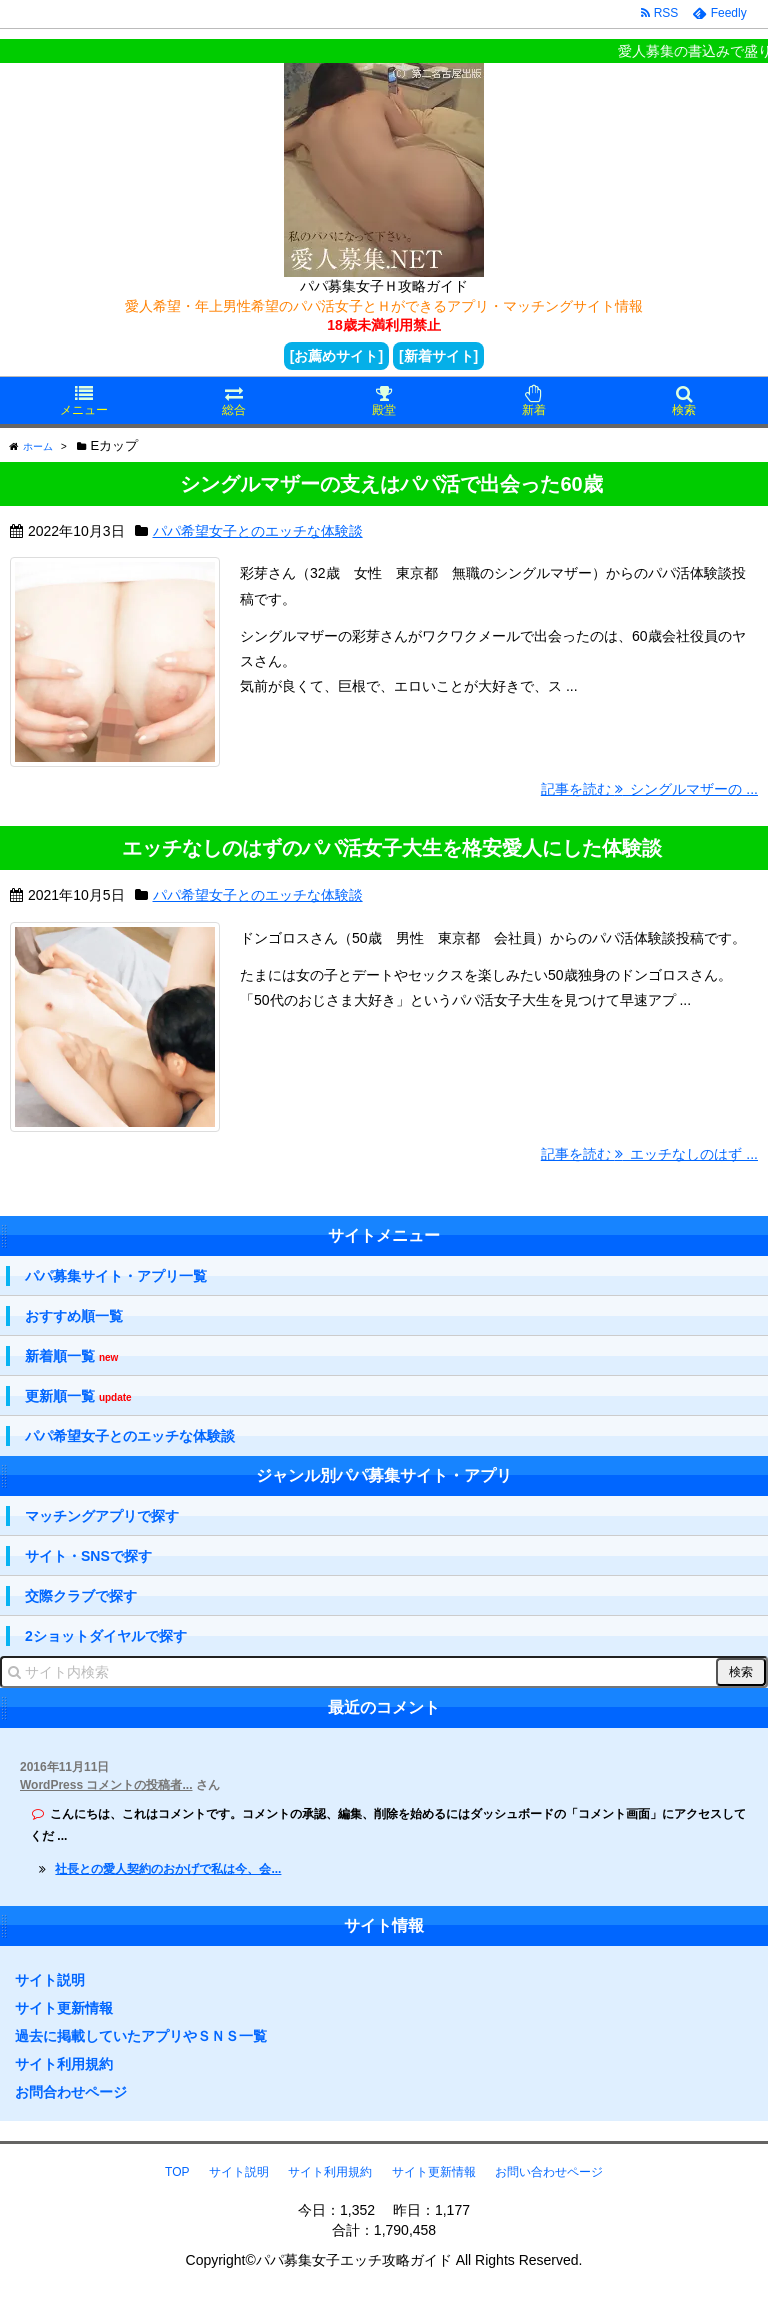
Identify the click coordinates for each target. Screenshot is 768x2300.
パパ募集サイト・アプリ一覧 (116, 1276)
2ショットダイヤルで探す (106, 1636)
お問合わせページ (71, 2092)
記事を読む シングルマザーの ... (649, 789)
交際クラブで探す (81, 1596)
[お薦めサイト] (336, 356)
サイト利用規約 (64, 2064)
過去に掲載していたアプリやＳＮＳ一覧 (141, 2036)
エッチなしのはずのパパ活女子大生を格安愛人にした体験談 (392, 848)
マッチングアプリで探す (102, 1516)
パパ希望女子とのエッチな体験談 (258, 531)
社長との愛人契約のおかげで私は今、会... (168, 1869)
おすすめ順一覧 (74, 1316)
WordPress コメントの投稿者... (106, 1785)
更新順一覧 (78, 1396)
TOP (177, 2172)
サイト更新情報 (64, 2008)
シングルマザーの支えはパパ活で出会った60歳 (391, 484)
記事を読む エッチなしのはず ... (649, 1154)
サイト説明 (50, 1980)
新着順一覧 (71, 1356)
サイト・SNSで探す (88, 1556)
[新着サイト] (438, 356)
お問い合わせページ (549, 2172)
